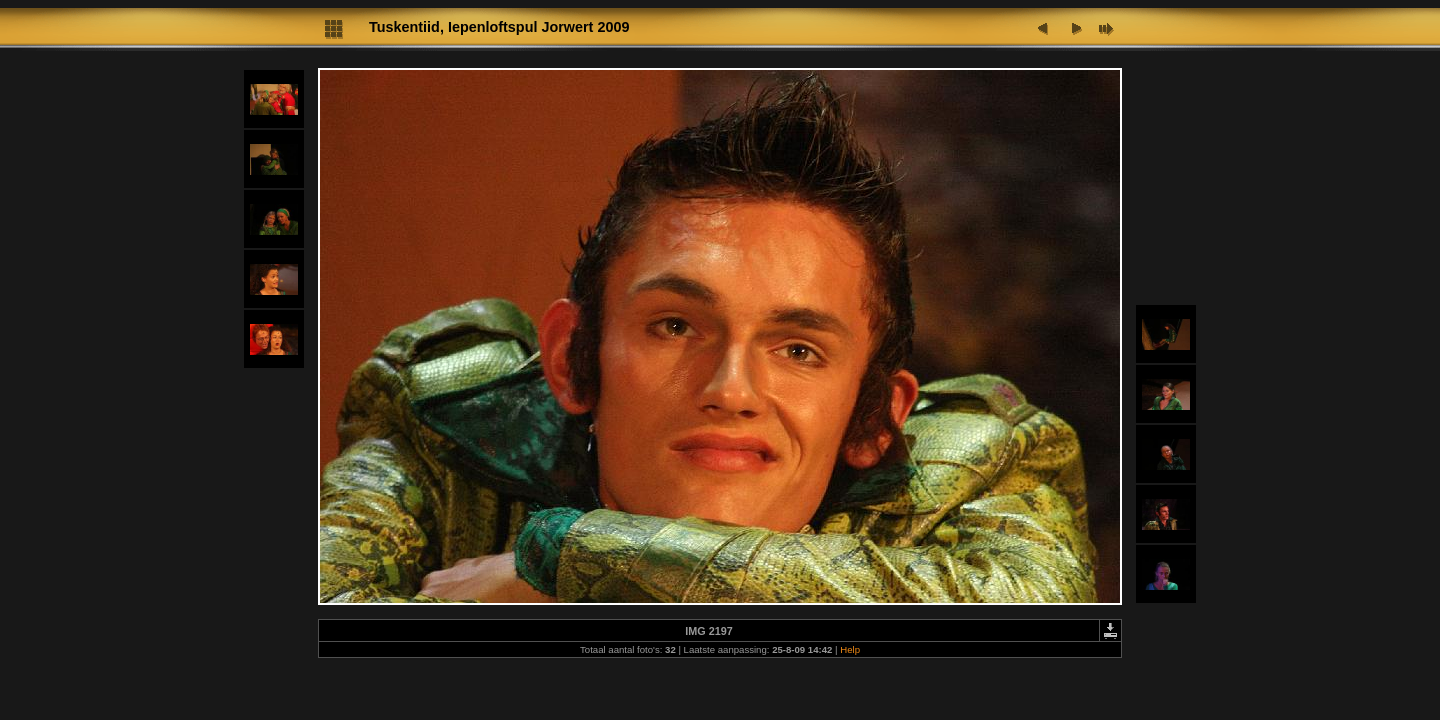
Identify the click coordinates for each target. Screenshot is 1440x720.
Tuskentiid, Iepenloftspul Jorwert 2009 (499, 27)
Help (850, 649)
